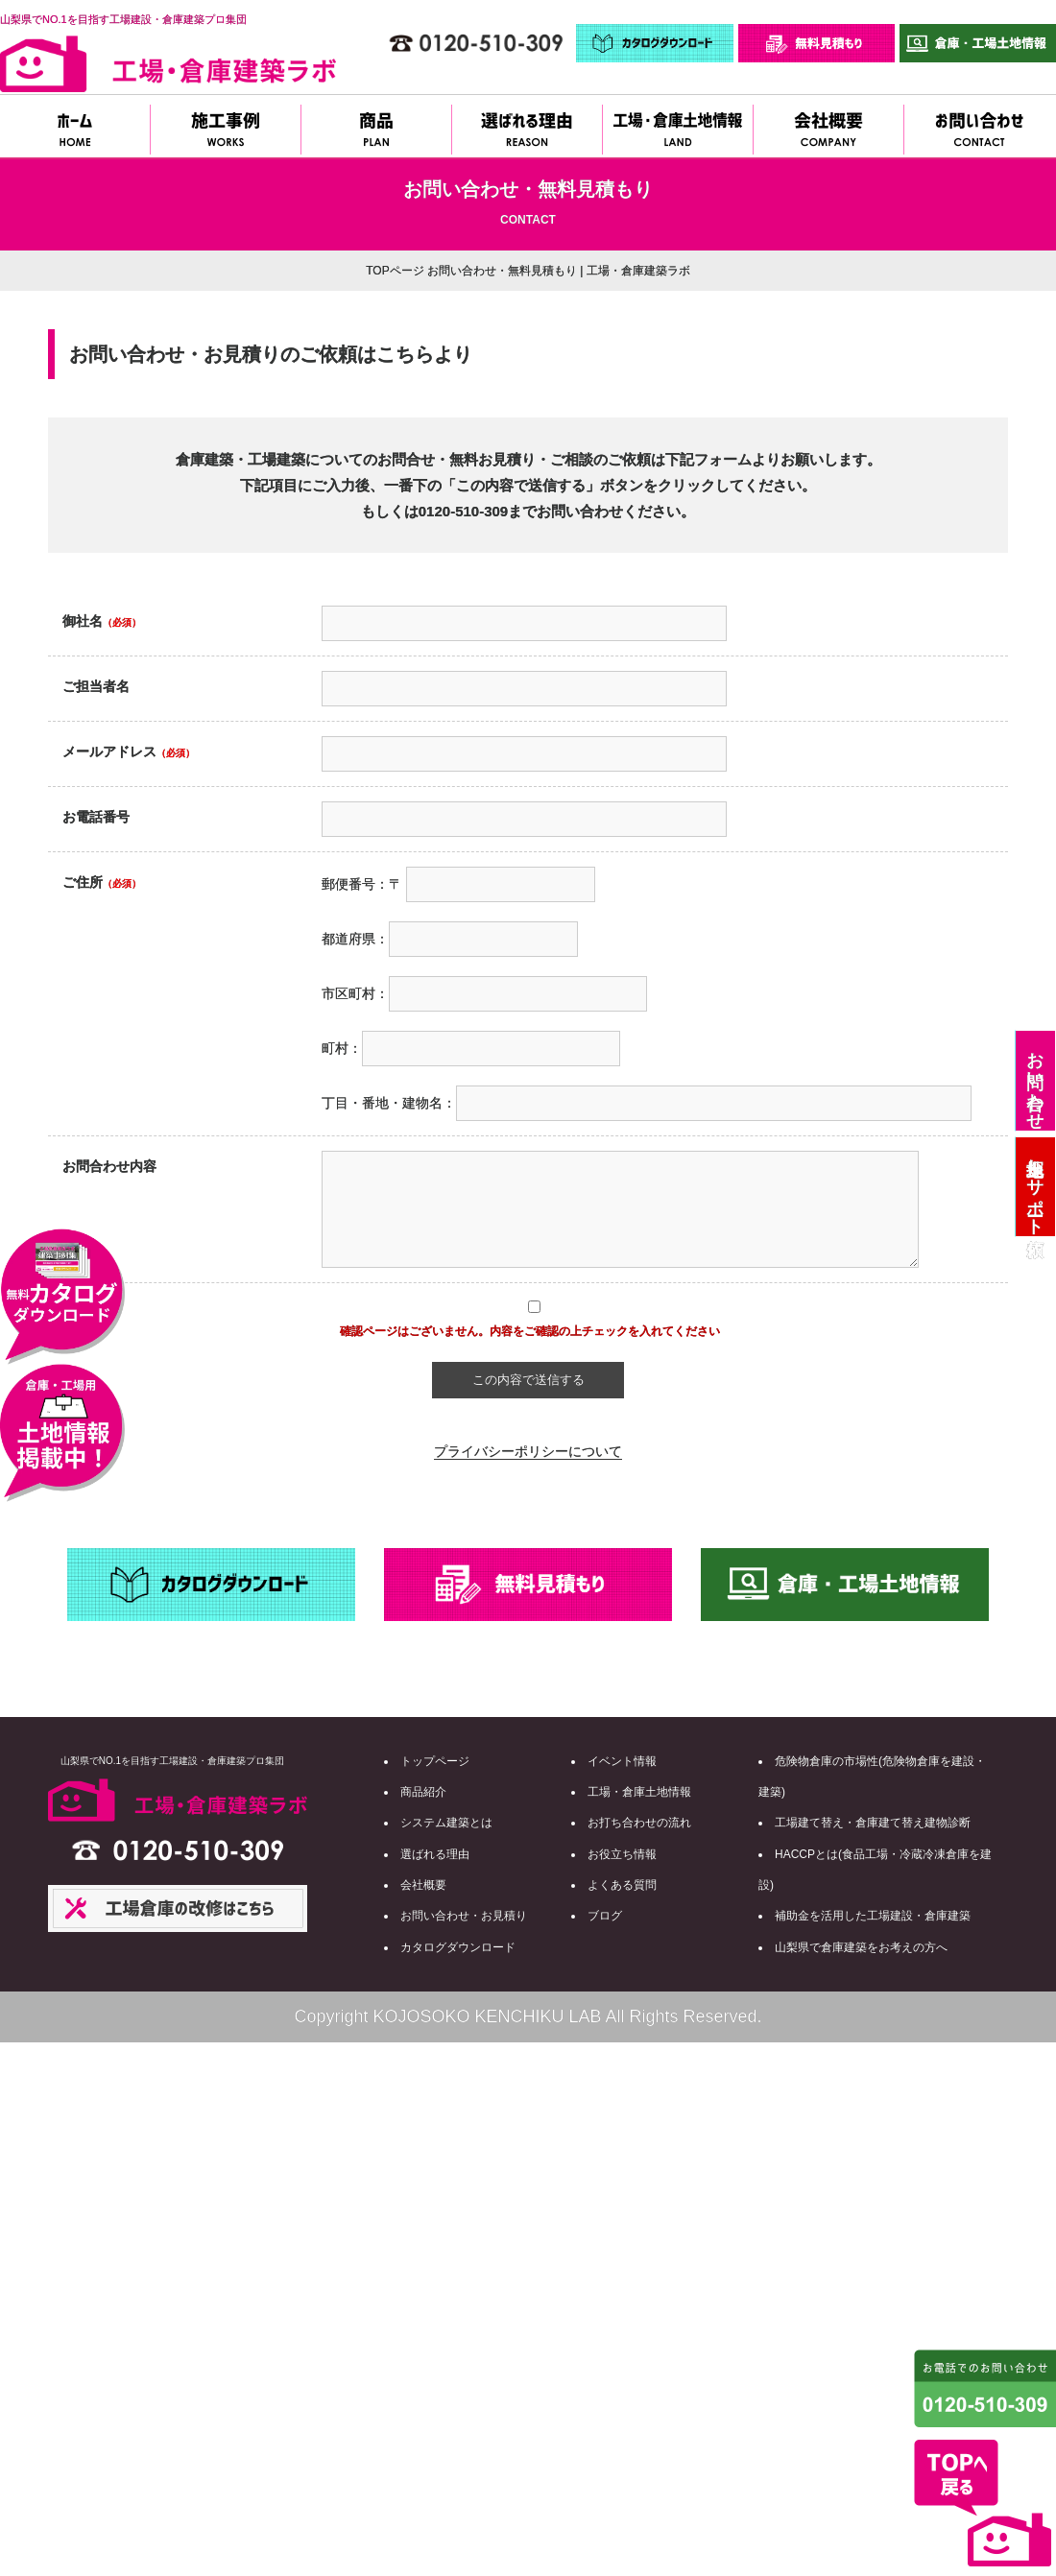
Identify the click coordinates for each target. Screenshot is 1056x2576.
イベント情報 (622, 1761)
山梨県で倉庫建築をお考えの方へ (861, 1947)
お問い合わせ (1034, 1080)
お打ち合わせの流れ (639, 1822)
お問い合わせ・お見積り (463, 1915)
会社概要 (423, 1885)
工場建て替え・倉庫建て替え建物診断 (873, 1822)
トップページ (434, 1761)
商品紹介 (423, 1792)
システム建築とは (446, 1822)
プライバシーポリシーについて (528, 1451)
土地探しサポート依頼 (1034, 1187)
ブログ (605, 1915)
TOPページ (394, 270)
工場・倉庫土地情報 (639, 1792)
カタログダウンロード (458, 1947)
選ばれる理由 (434, 1854)
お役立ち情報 (622, 1854)
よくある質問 (622, 1885)
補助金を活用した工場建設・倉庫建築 (873, 1915)
